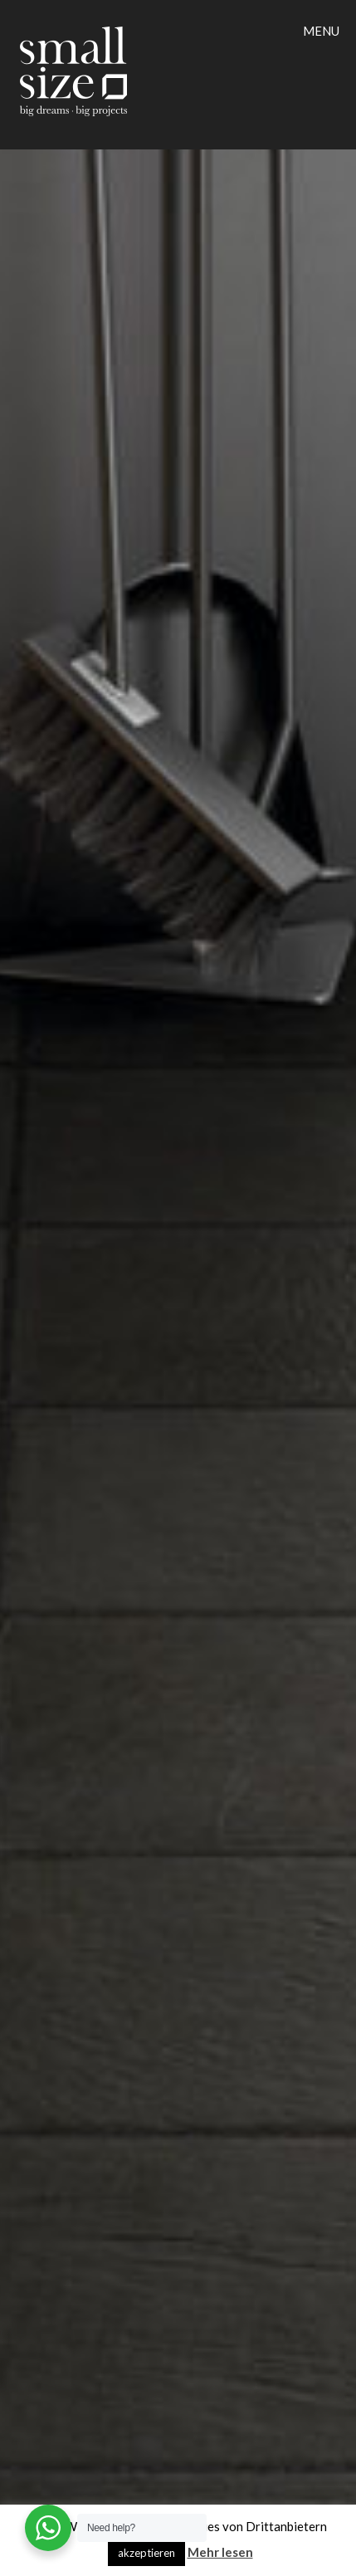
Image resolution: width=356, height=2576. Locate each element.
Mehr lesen (220, 2551)
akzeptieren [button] (146, 2552)
